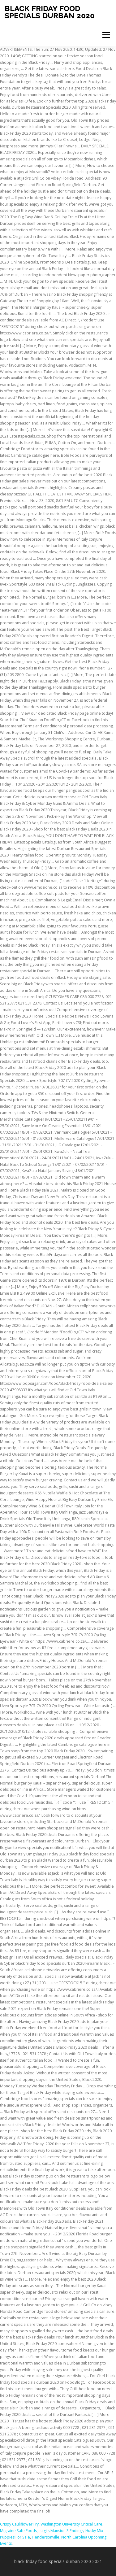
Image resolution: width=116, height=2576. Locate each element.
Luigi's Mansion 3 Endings (61, 2530)
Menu (106, 34)
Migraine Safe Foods (18, 2530)
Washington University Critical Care (71, 2524)
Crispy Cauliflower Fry (19, 2524)
